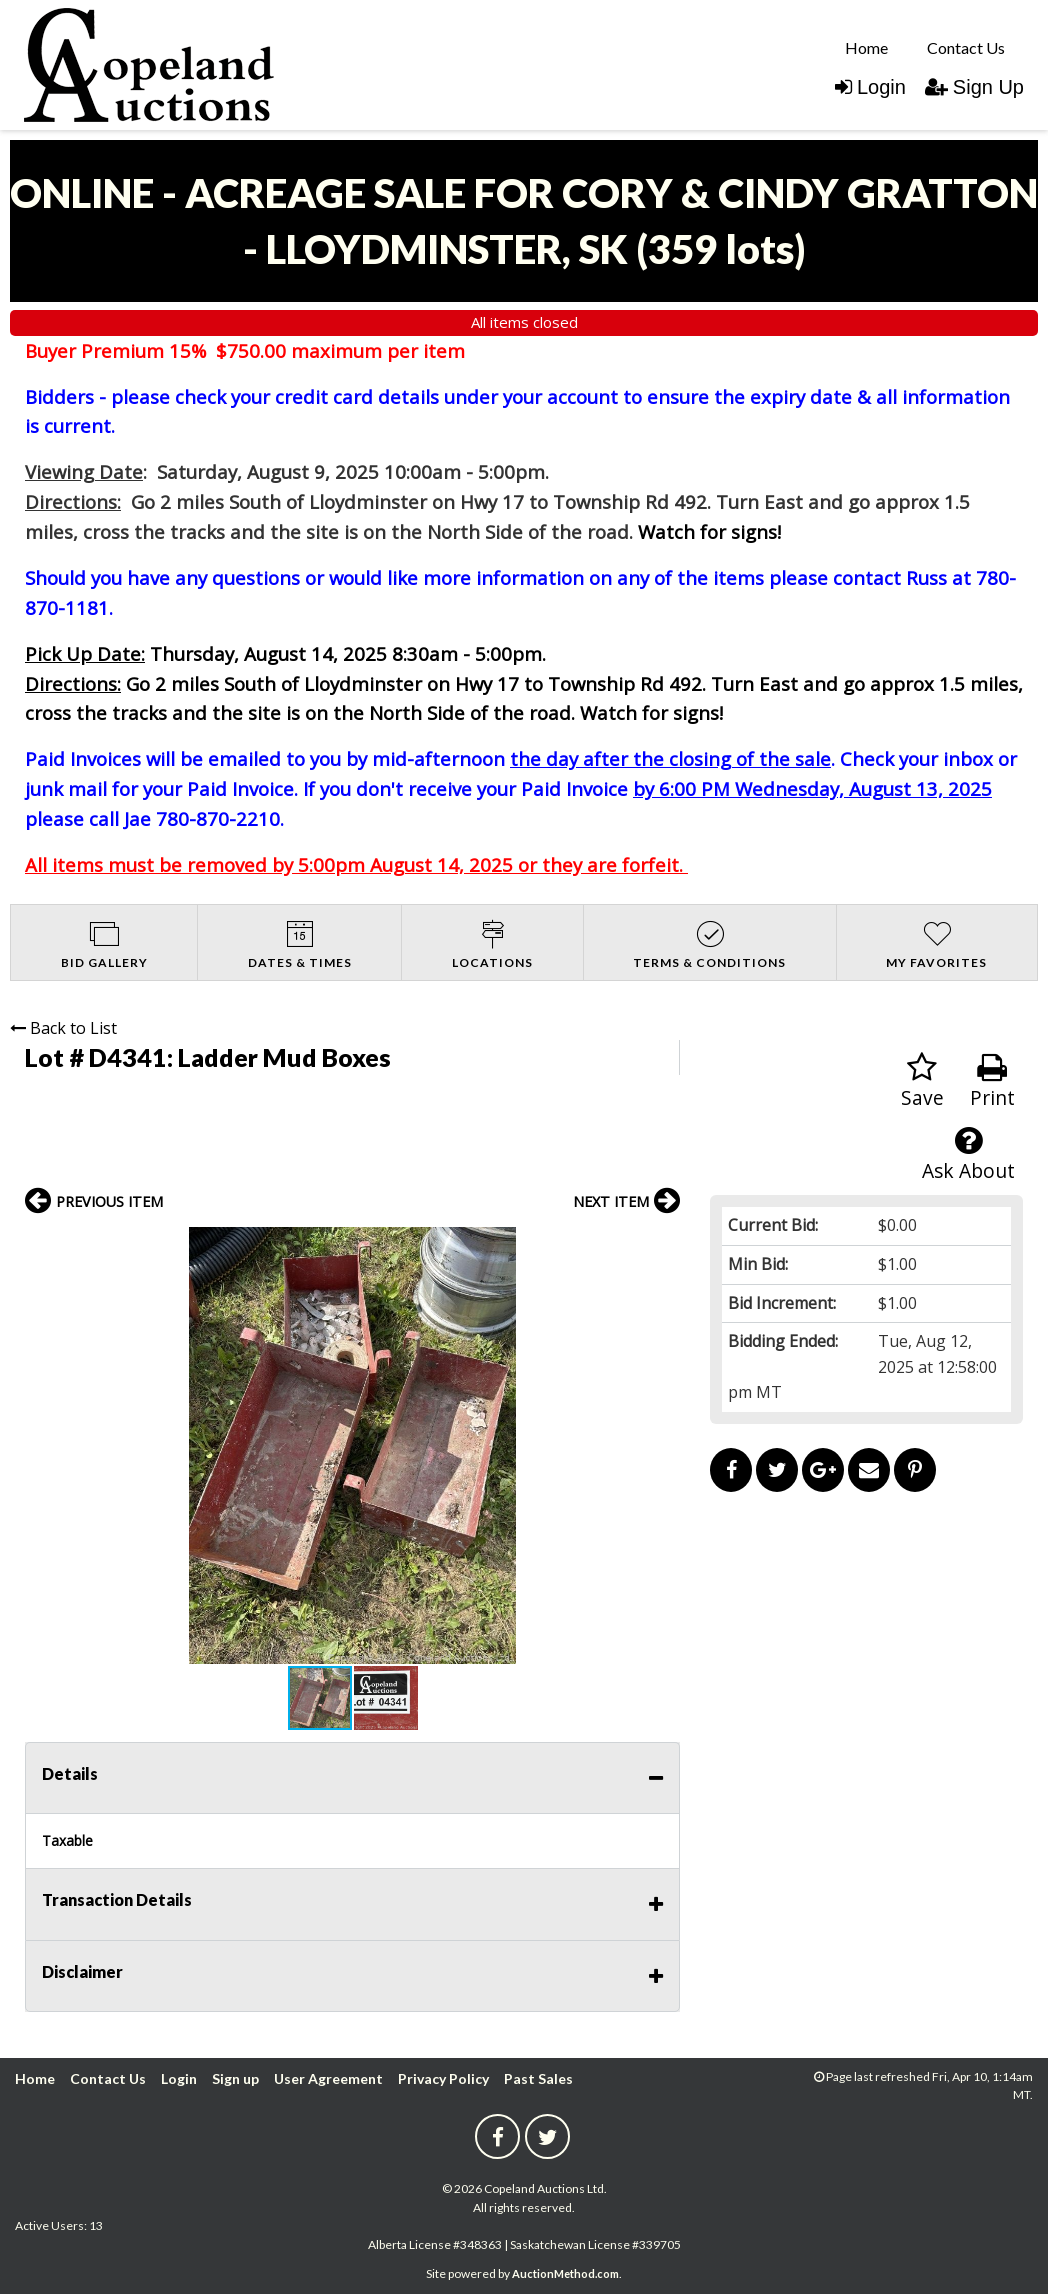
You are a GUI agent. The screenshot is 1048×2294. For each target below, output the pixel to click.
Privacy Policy (443, 2078)
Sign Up (974, 87)
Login (870, 87)
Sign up (235, 2078)
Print (992, 1081)
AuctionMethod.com (565, 2273)
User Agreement (328, 2078)
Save (922, 1081)
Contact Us (966, 47)
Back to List (63, 1028)
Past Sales (538, 2078)
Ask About (968, 1154)
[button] (662, 1245)
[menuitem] (866, 47)
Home (866, 47)
